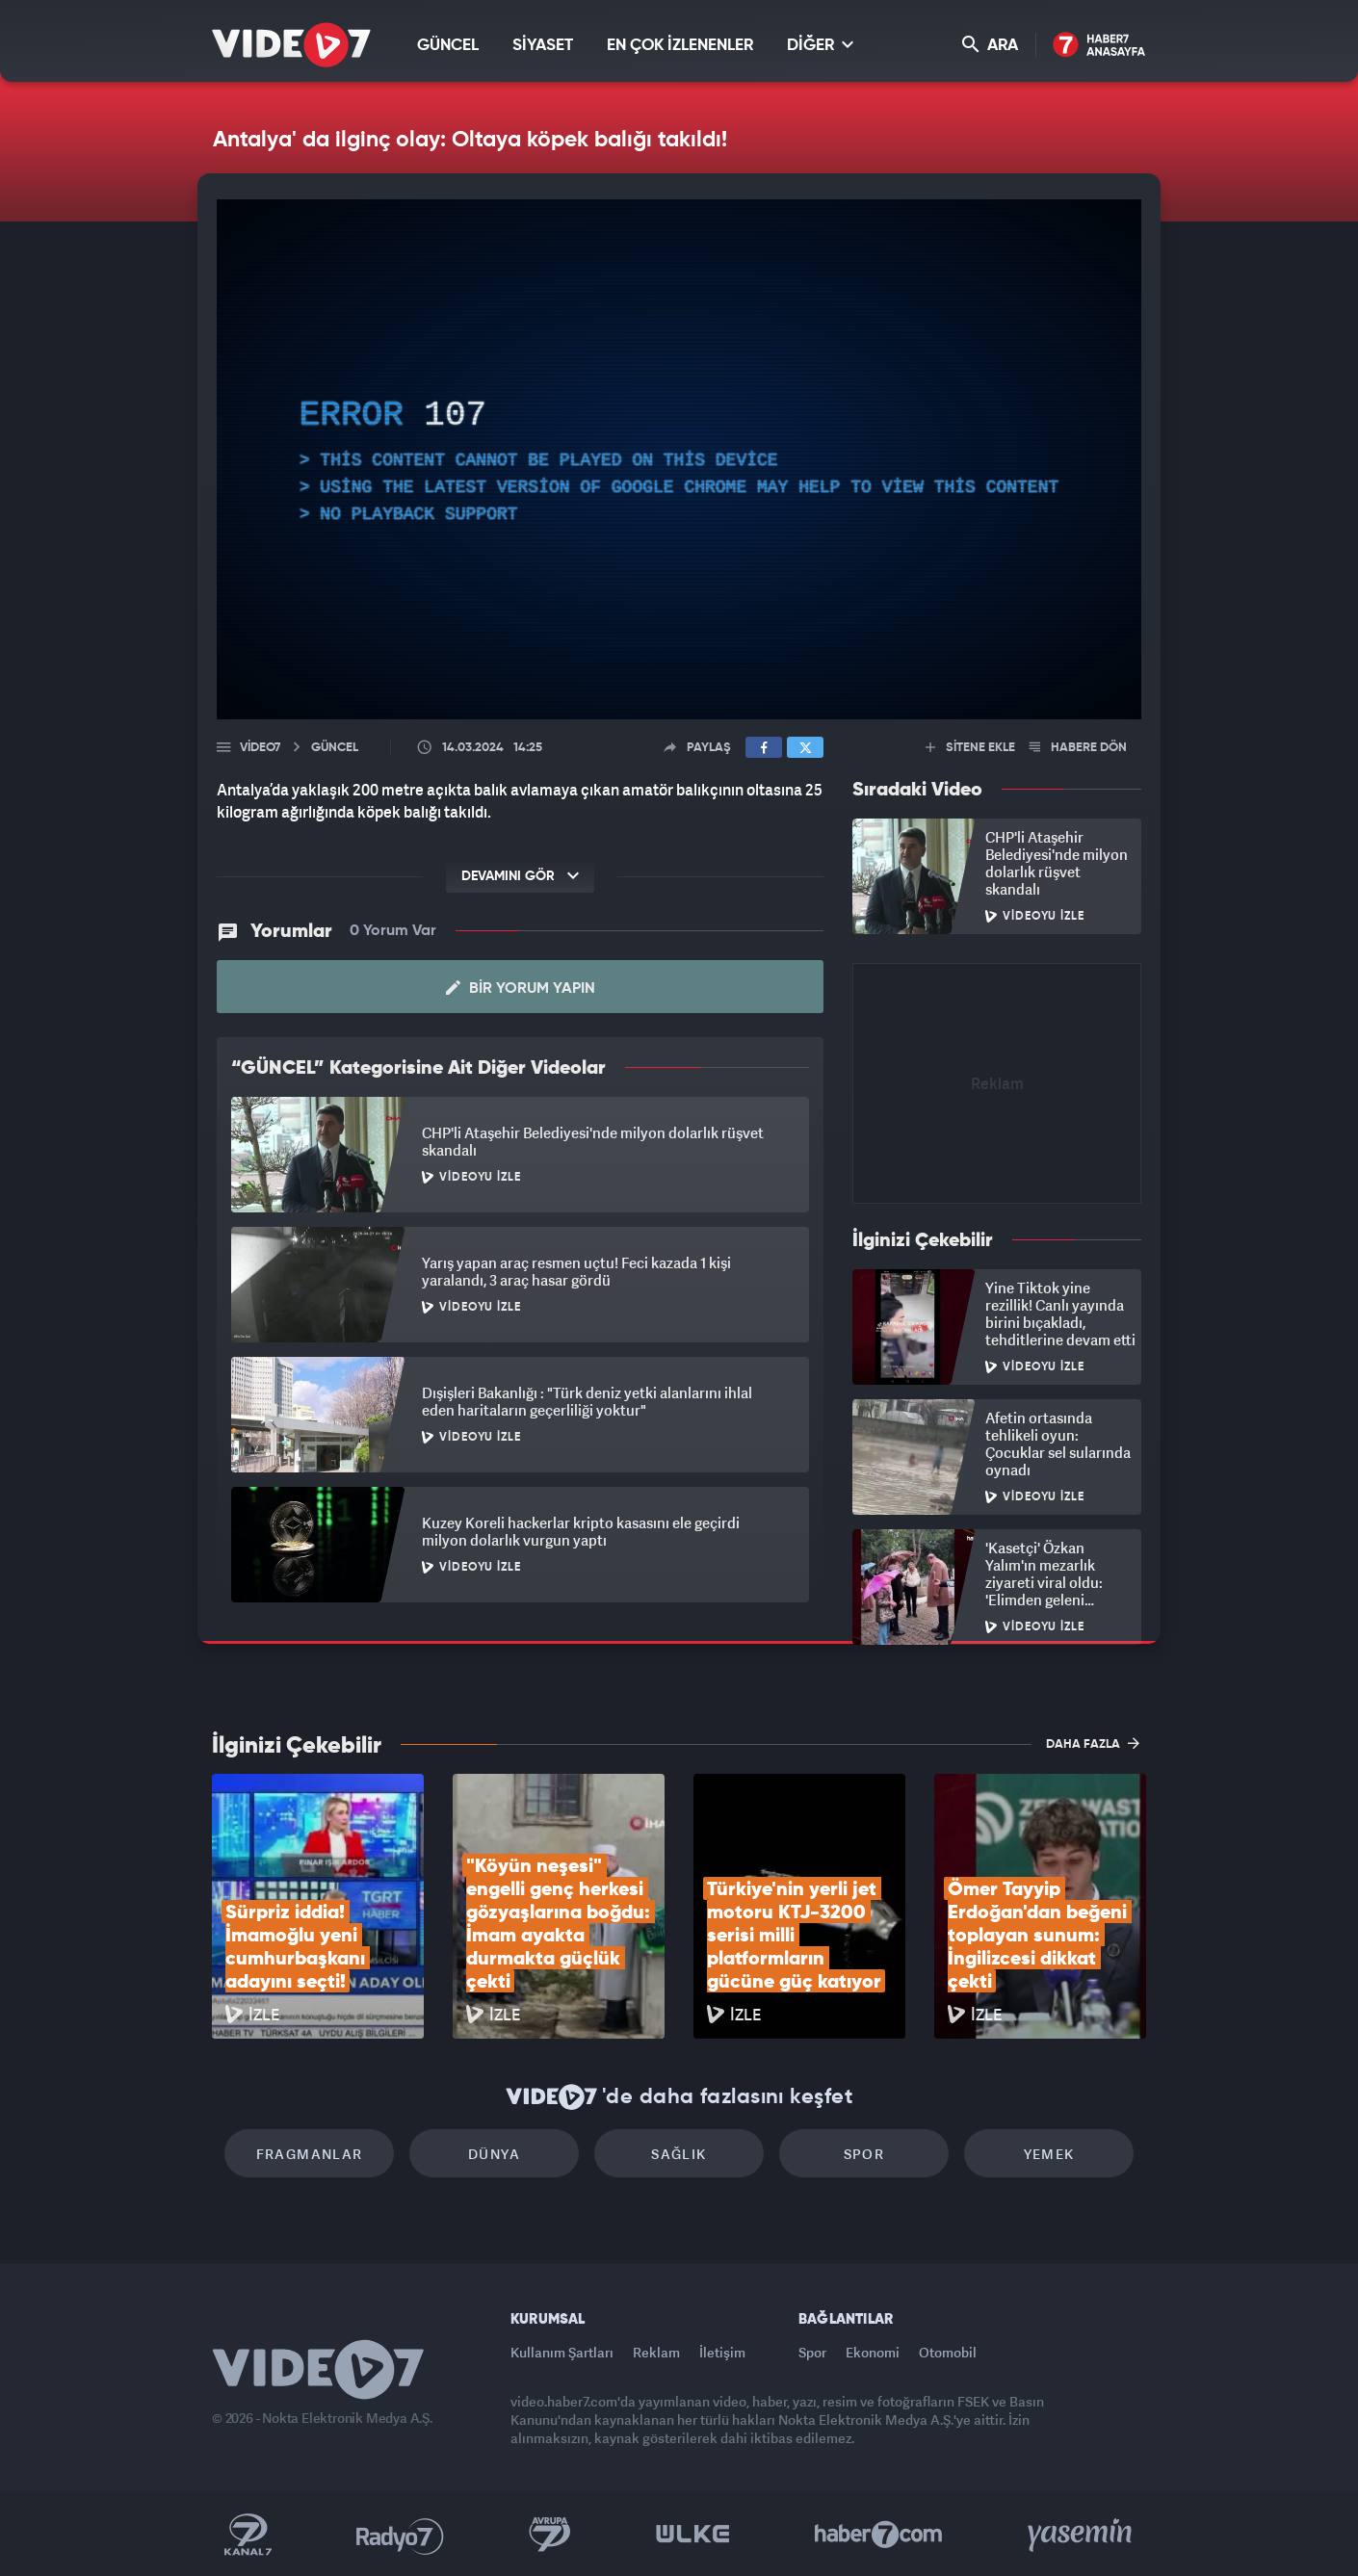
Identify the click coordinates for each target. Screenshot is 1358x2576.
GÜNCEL (448, 46)
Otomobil (948, 2352)
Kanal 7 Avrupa (550, 2534)
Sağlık (678, 2154)
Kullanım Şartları (562, 2352)
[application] (679, 459)
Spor (864, 2154)
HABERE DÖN (1078, 748)
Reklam (656, 2352)
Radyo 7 (400, 2534)
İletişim (722, 2352)
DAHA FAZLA (1092, 1743)
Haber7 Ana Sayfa (1099, 46)
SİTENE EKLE (970, 748)
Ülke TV (693, 2534)
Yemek (1049, 2154)
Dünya (494, 2154)
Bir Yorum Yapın (520, 988)
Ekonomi (873, 2352)
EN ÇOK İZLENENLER (680, 46)
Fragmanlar (309, 2154)
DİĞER (820, 45)
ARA (990, 45)
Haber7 (879, 2534)
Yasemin (1082, 2534)
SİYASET (542, 46)
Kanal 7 (247, 2534)
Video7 (260, 748)
